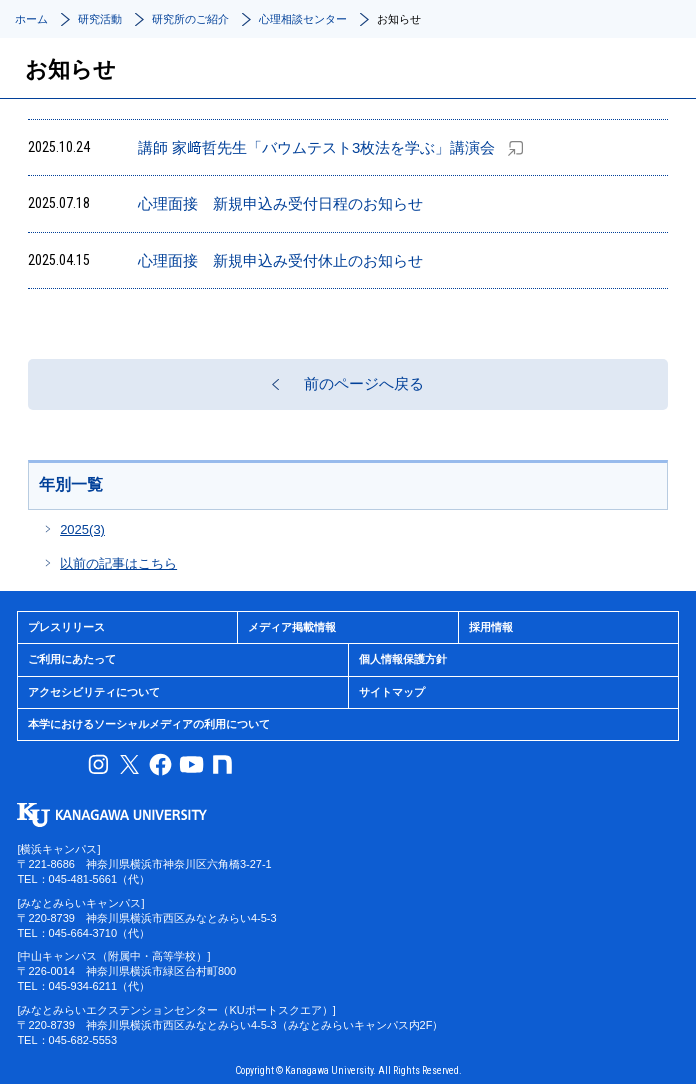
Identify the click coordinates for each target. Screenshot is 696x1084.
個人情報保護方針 (403, 659)
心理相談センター (303, 19)
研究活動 (100, 19)
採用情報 (491, 627)
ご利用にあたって (72, 659)
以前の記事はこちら (118, 563)
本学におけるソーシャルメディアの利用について (149, 724)
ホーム (31, 19)
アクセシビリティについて (94, 692)
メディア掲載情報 (292, 627)
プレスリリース (66, 627)
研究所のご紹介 (190, 19)
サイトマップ (392, 692)
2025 (82, 529)
